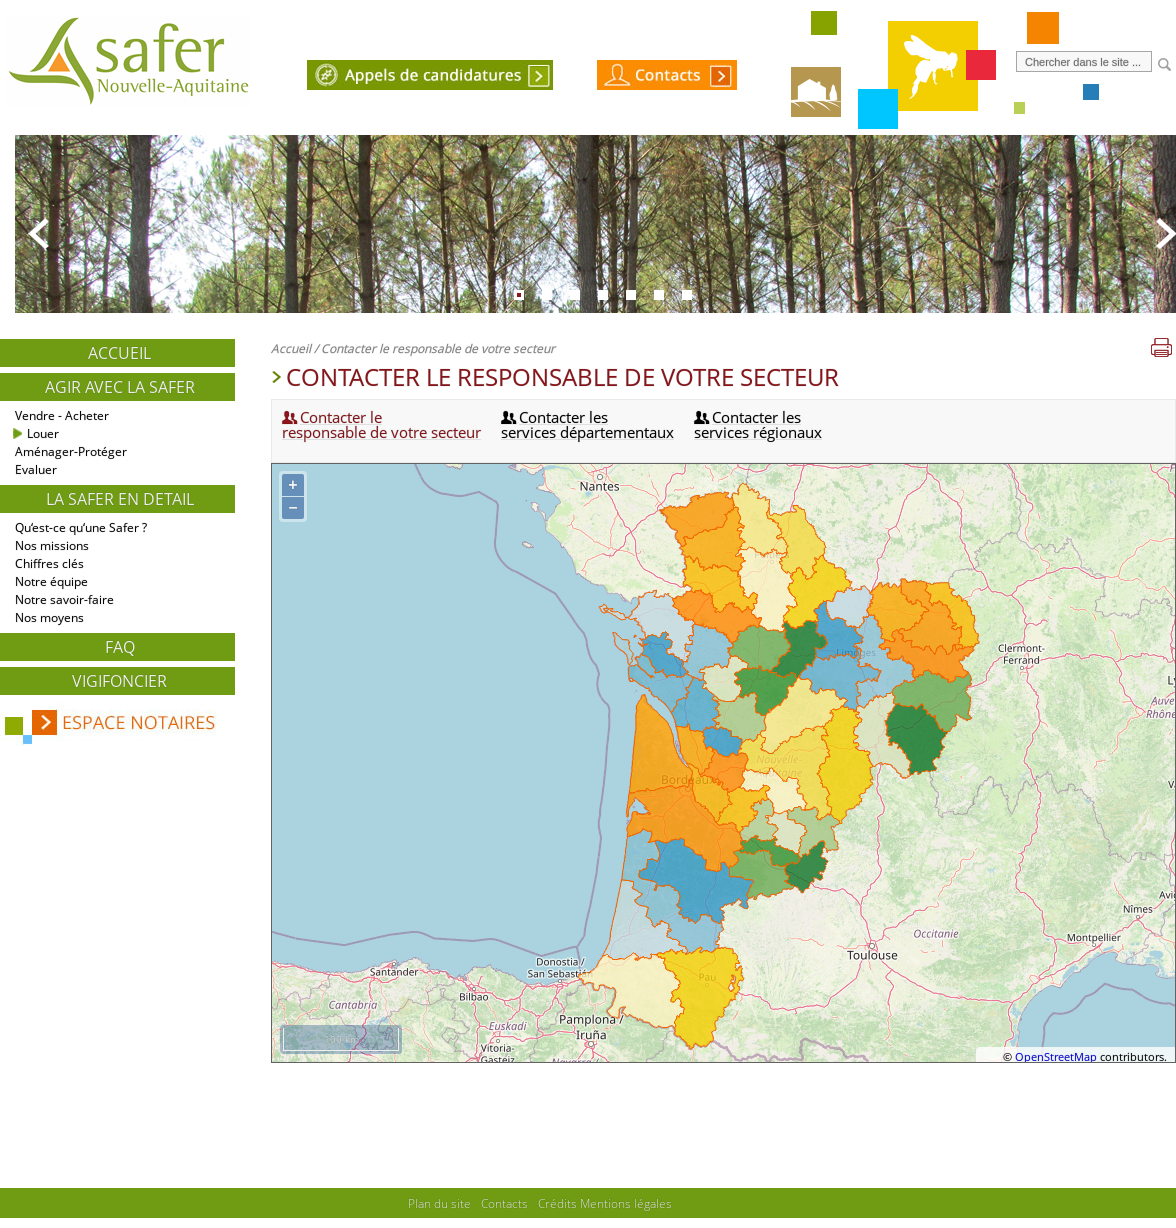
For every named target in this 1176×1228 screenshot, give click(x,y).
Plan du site (439, 1202)
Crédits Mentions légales (605, 1202)
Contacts (504, 1202)
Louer (43, 433)
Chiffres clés (49, 563)
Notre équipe (51, 581)
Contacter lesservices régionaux (758, 424)
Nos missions (52, 545)
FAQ (120, 647)
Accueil (119, 353)
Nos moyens (49, 617)
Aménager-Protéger (71, 451)
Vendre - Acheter (62, 415)
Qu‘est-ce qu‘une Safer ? (81, 527)
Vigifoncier (119, 681)
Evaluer (36, 469)
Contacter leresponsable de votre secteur (381, 424)
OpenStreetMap (1056, 1056)
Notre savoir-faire (64, 599)
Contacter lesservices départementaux (587, 424)
